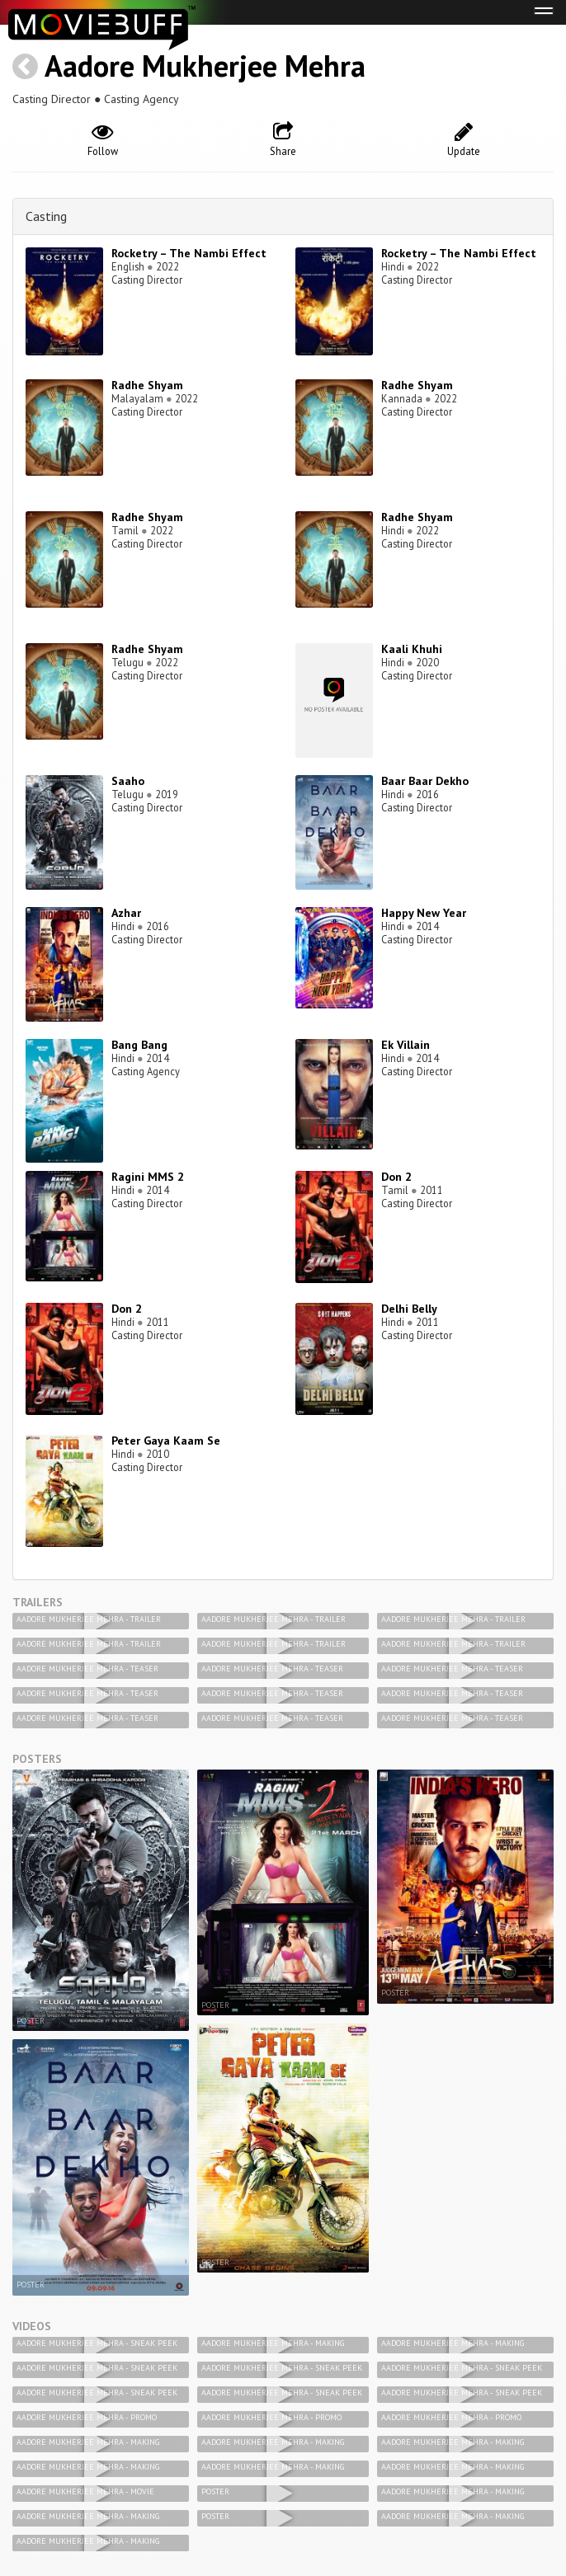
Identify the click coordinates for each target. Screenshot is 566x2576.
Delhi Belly (409, 1308)
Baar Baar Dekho (425, 780)
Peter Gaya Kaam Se (165, 1440)
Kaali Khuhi (411, 649)
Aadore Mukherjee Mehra (205, 65)
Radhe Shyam (147, 385)
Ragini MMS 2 (147, 1176)
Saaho (127, 780)
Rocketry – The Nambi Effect (188, 253)
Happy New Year (423, 912)
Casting (46, 216)
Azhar (126, 912)
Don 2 (396, 1176)
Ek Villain (405, 1044)
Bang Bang (139, 1044)
